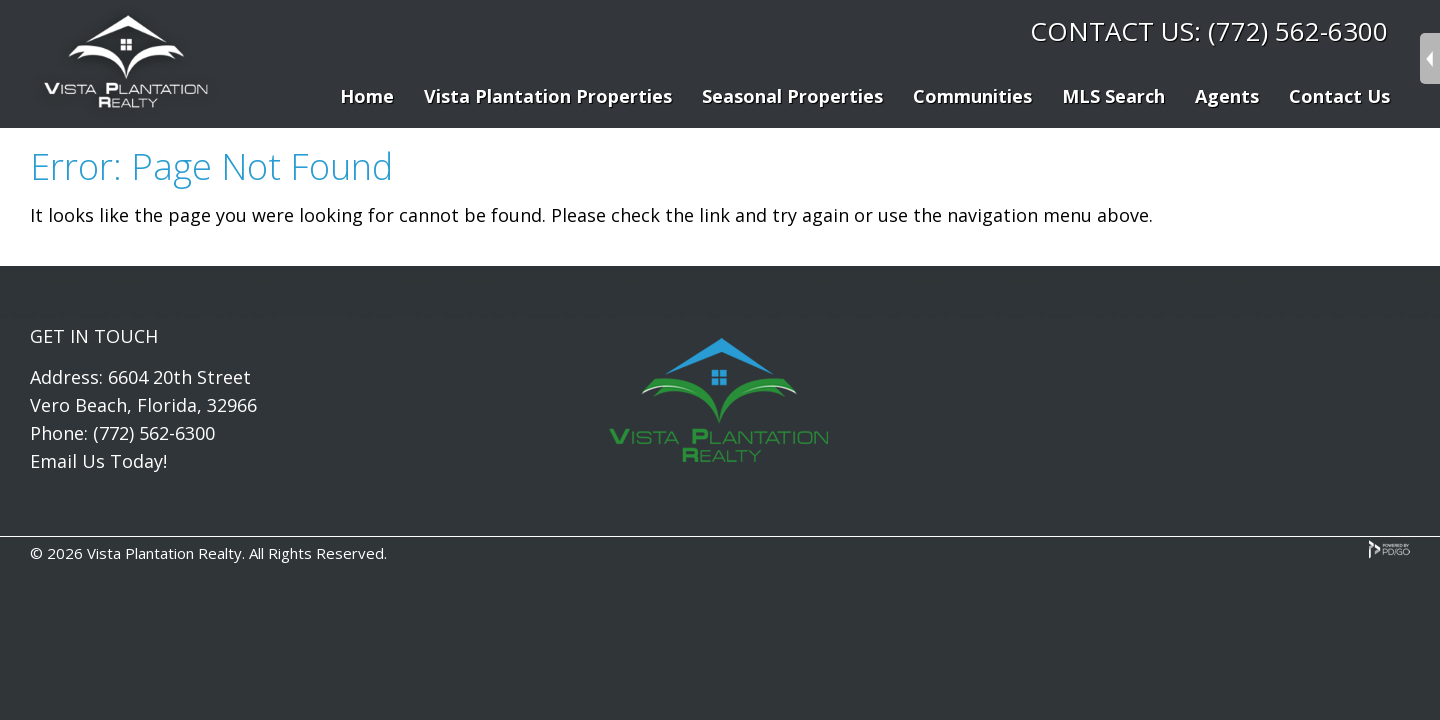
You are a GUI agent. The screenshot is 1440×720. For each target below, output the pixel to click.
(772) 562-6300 (154, 433)
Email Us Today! (98, 461)
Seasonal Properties (792, 96)
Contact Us (1339, 96)
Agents (1227, 96)
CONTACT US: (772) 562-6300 (1209, 31)
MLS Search (1113, 96)
